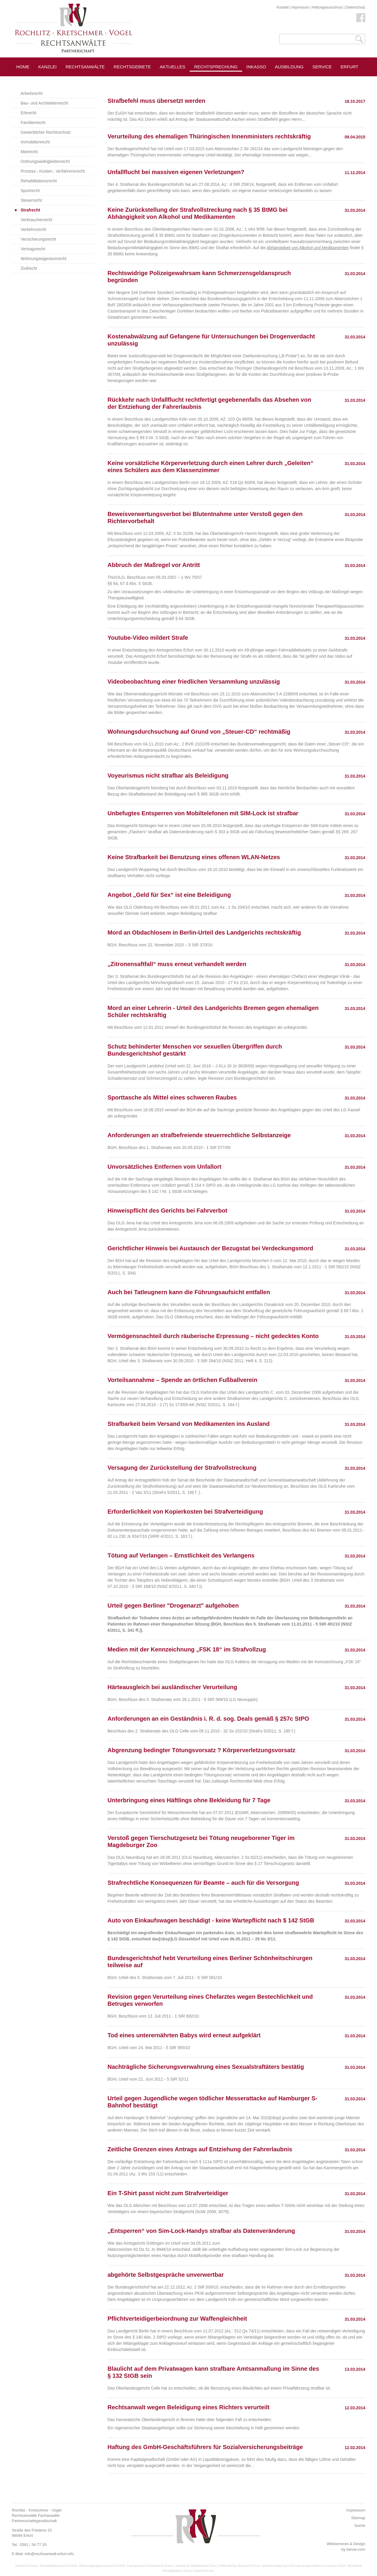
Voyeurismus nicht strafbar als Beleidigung (168, 775)
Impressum (300, 7)
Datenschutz (355, 7)
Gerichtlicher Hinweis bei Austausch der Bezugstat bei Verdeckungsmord (210, 1248)
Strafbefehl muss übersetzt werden (156, 100)
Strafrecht (30, 210)
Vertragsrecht (33, 249)
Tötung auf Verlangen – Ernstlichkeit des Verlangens (181, 1555)
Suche (359, 2525)
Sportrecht (30, 190)
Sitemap (358, 2518)
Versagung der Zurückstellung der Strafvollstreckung (182, 1467)
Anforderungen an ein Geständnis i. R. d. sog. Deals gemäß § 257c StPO (208, 1718)
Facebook (360, 17)
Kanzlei (47, 66)
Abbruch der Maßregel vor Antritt (154, 565)
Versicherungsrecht (38, 239)
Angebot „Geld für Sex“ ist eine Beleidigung (169, 895)
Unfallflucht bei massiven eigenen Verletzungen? (176, 172)
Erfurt (349, 66)
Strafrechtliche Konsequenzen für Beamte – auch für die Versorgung (203, 1882)
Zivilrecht (29, 268)
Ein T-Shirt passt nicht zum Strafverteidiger (168, 2193)
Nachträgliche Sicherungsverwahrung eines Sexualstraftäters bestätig (206, 2067)
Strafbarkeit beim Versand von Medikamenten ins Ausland (189, 1424)
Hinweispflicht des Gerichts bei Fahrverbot (167, 1210)
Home (22, 66)
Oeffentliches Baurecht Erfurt (239, 2565)
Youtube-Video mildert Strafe (148, 637)
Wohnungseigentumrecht (43, 258)
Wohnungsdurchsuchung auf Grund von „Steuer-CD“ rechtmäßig (199, 731)
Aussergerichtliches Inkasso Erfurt (321, 2565)
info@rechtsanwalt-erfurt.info (49, 2554)
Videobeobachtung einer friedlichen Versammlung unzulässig (194, 681)
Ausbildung (289, 66)
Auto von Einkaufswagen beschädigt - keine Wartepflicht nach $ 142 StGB (211, 1920)
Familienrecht (33, 122)
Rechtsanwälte (85, 66)
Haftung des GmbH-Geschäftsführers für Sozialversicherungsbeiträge (205, 2447)
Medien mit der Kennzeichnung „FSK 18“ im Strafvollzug (187, 1649)
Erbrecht (28, 112)
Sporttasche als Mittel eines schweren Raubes (172, 1097)
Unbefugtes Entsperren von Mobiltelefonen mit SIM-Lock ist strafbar (203, 813)
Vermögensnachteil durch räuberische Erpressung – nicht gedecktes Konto (213, 1336)
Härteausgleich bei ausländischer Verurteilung (172, 1687)
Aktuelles (172, 66)
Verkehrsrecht (33, 229)
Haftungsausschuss (327, 7)
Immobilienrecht (35, 142)
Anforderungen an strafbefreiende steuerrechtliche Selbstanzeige (199, 1135)
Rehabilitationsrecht (39, 180)
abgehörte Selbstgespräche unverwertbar (166, 2274)
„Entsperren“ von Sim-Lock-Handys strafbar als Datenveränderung (201, 2231)
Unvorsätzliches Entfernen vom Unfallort (164, 1166)
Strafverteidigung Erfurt (278, 2565)
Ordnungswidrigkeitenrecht (45, 161)
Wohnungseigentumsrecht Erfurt (102, 2565)
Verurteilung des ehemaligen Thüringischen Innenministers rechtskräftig (209, 136)
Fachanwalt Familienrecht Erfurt (150, 2565)
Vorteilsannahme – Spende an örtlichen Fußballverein (182, 1380)
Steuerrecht (31, 200)
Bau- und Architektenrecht (44, 103)
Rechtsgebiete (132, 66)
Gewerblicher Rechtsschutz (46, 132)
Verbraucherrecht (36, 219)
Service (322, 66)
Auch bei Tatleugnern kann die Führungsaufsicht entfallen (189, 1292)
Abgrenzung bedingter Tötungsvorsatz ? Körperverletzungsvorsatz (201, 1750)
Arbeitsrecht (32, 93)
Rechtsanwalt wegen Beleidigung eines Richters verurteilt (188, 2407)
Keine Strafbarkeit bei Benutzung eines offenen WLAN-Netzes (194, 857)
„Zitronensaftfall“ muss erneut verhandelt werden (177, 964)
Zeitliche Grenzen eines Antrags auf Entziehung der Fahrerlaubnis (200, 2149)
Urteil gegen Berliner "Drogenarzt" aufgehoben (173, 1605)
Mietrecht (29, 151)
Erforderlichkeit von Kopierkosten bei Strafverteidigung (185, 1511)
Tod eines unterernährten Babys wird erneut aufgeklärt (184, 2035)
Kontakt (283, 7)
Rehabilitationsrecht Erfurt (58, 2565)
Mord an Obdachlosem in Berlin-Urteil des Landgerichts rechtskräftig (204, 932)
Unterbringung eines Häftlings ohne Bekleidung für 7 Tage (189, 1800)
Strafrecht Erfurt (26, 2565)
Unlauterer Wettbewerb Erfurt (196, 2565)
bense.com (355, 2549)
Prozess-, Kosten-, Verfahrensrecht (53, 171)
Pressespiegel (265, 79)
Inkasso (256, 66)
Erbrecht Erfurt (203, 2570)
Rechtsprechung (216, 66)
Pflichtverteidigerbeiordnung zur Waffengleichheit (177, 2318)
